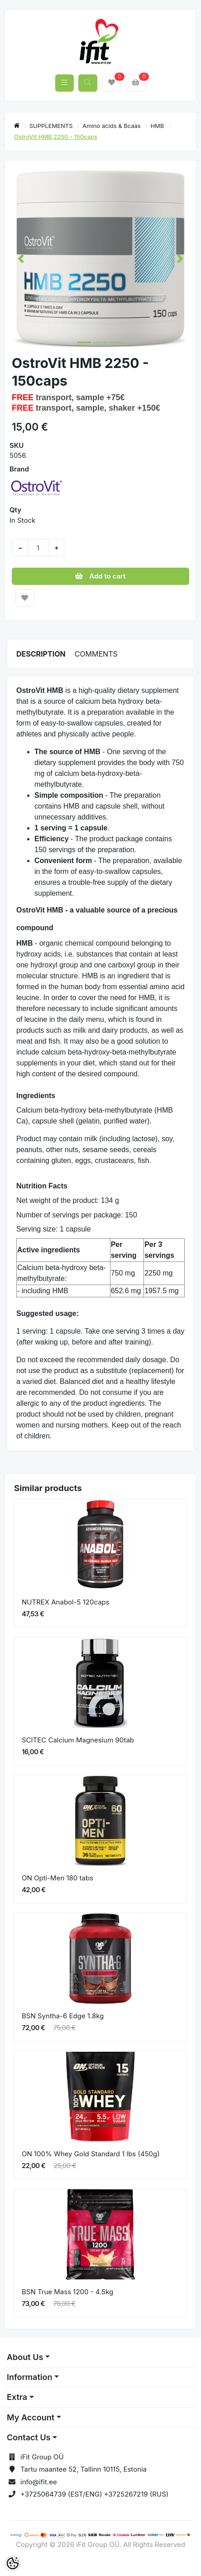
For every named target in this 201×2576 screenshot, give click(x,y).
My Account (30, 2417)
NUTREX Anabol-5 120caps (66, 1602)
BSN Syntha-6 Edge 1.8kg (63, 2016)
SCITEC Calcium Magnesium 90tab (78, 1740)
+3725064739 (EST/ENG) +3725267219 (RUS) (94, 2494)
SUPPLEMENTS (52, 125)
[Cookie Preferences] (13, 2563)
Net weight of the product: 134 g (67, 1200)
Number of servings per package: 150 (76, 1215)
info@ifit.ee (38, 2482)
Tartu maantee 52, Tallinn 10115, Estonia (83, 2469)
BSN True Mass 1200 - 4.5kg (67, 2291)
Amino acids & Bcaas (112, 125)
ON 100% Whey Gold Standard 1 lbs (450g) (91, 2153)
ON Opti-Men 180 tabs (57, 1878)
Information (29, 2377)
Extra (17, 2397)
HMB (158, 125)
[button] (20, 259)
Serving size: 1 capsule (53, 1229)
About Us (25, 2357)
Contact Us (29, 2437)
